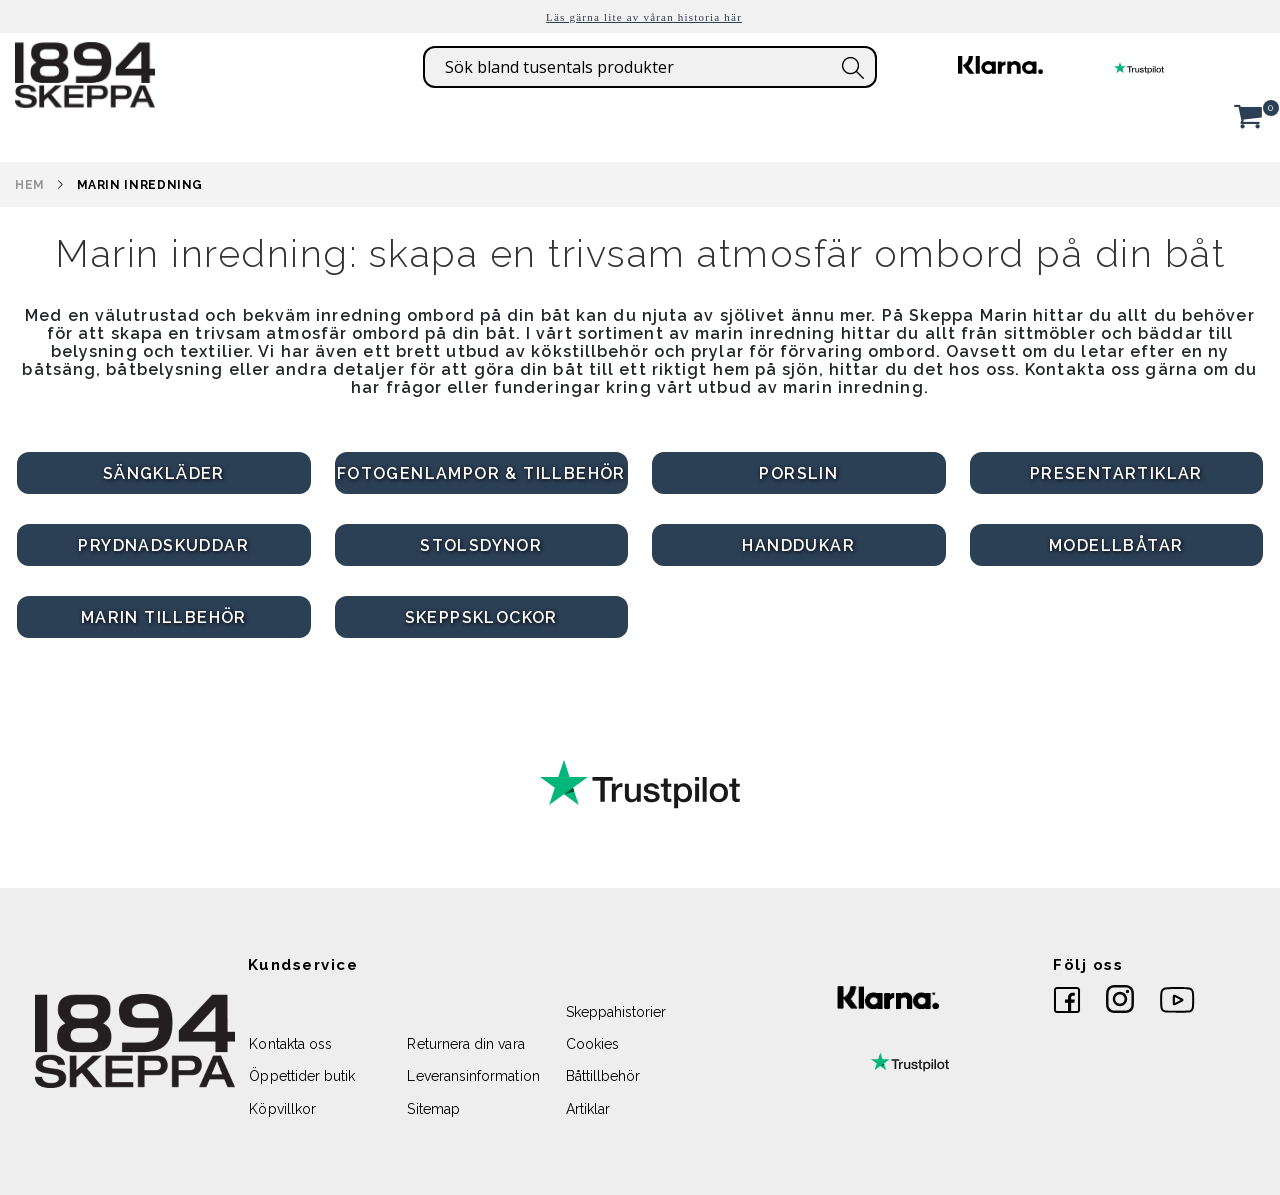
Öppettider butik (302, 1076)
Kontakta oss (290, 1044)
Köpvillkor (282, 1109)
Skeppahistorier (616, 1012)
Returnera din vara (465, 1044)
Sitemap (433, 1109)
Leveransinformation (473, 1076)
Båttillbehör (603, 1076)
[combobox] (650, 67)
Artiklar (588, 1109)
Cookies (592, 1044)
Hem (30, 185)
